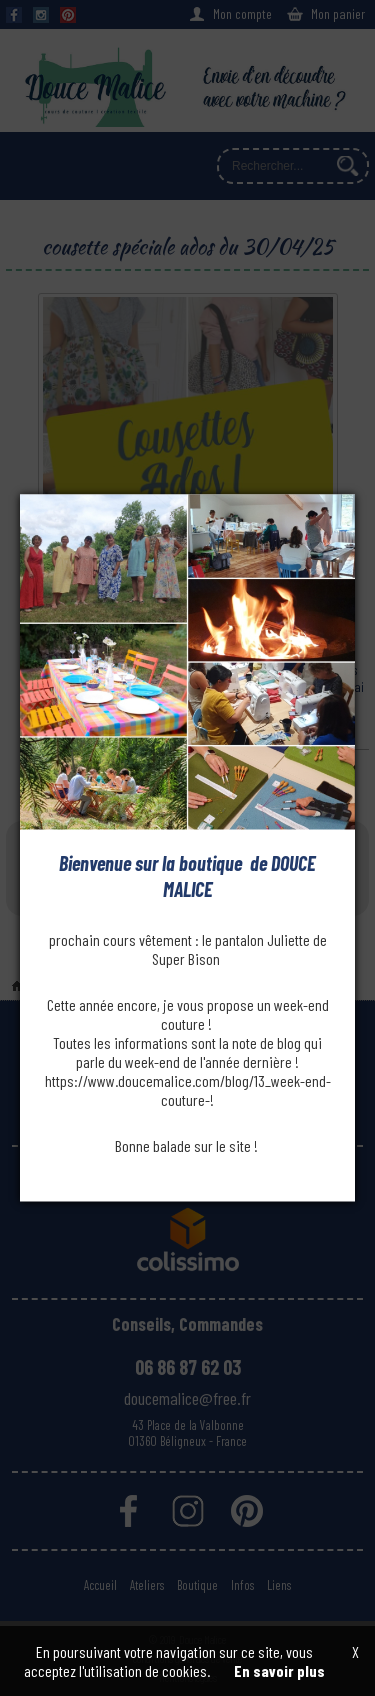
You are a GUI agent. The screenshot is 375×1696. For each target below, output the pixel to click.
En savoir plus (279, 1670)
